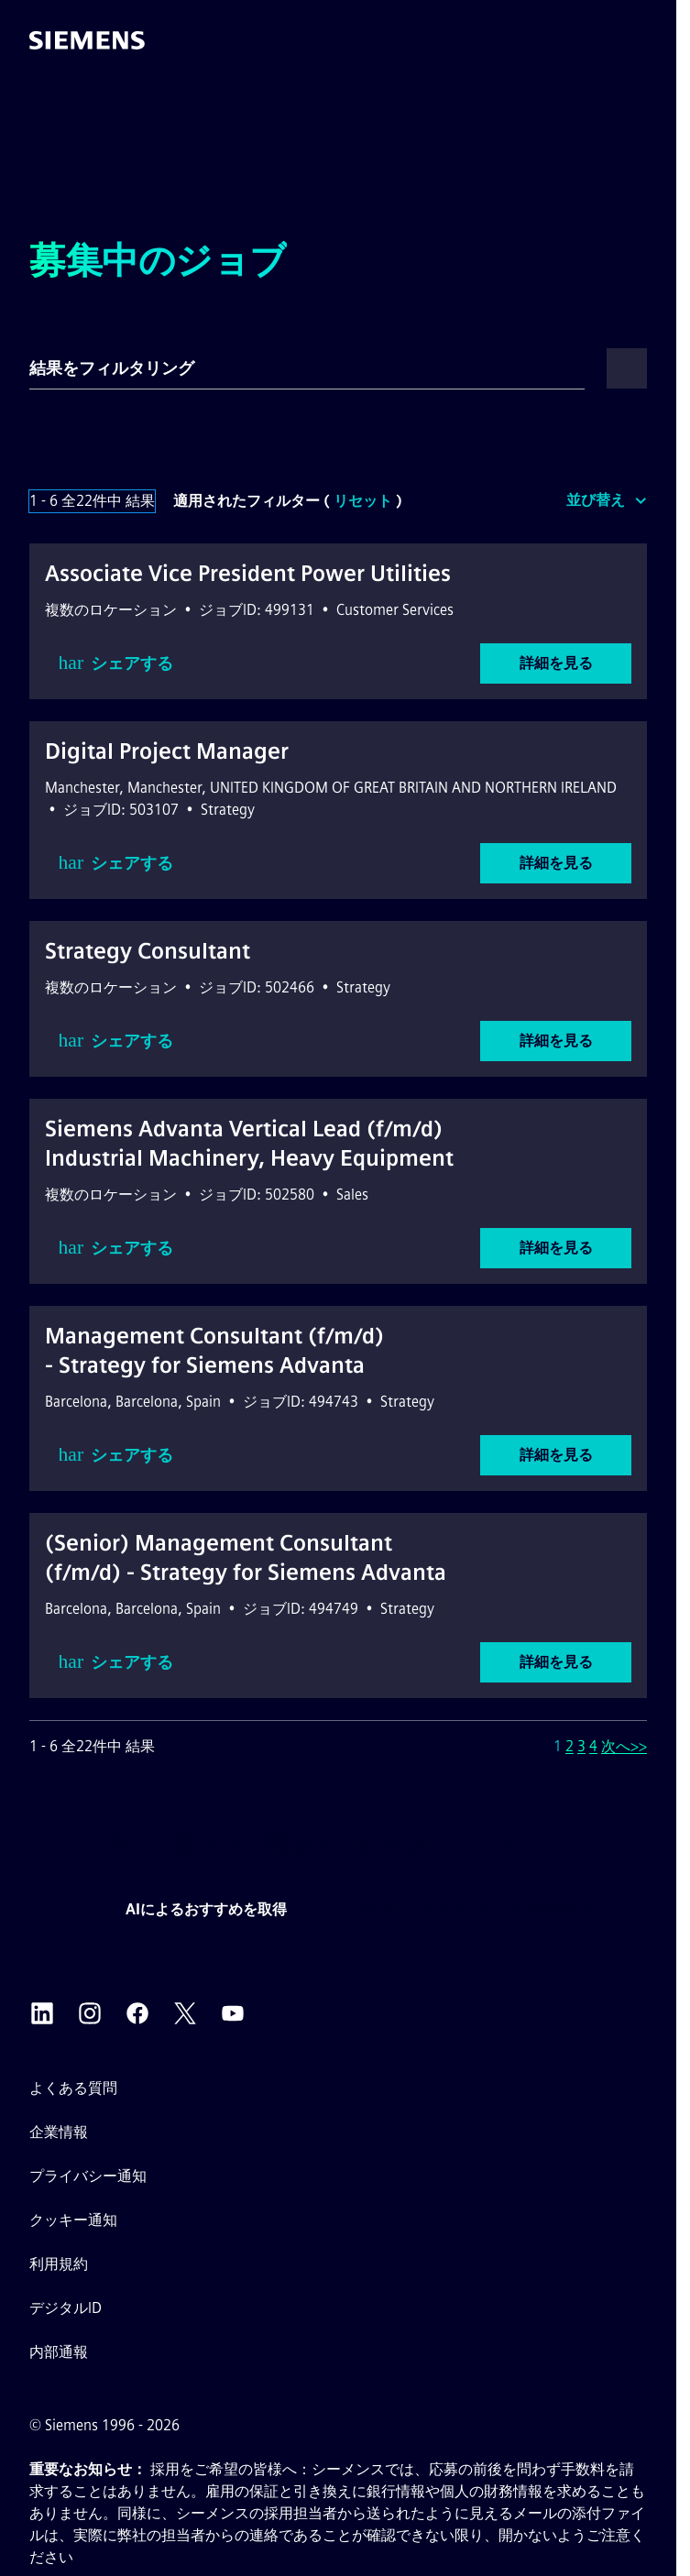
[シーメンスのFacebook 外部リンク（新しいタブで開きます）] (137, 2013)
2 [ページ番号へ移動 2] (569, 1746)
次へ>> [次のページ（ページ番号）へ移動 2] (624, 1746)
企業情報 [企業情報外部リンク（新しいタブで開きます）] (58, 2132)
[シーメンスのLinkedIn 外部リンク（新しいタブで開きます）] (42, 2013)
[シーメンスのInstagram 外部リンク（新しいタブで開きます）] (90, 2013)
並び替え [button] (595, 500)
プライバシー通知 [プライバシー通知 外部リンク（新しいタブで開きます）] (88, 2176)
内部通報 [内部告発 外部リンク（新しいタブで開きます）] (58, 2352)
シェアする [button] (116, 663)
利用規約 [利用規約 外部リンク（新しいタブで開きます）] (58, 2264)
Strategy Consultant (147, 950)
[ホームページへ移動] (87, 40)
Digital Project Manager (167, 751)
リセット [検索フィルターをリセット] (363, 501)
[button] (643, 40)
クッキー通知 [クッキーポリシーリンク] (73, 2220)
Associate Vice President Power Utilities (248, 573)
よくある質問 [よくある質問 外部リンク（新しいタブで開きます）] (73, 2088)
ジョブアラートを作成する (509, 1909)
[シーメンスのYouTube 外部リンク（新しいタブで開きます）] (233, 2013)
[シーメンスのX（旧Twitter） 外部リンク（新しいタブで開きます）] (185, 2013)
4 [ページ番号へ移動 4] (593, 1746)
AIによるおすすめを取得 (206, 1909)
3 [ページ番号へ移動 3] (581, 1746)
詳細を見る (556, 663)
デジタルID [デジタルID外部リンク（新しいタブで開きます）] (65, 2308)
